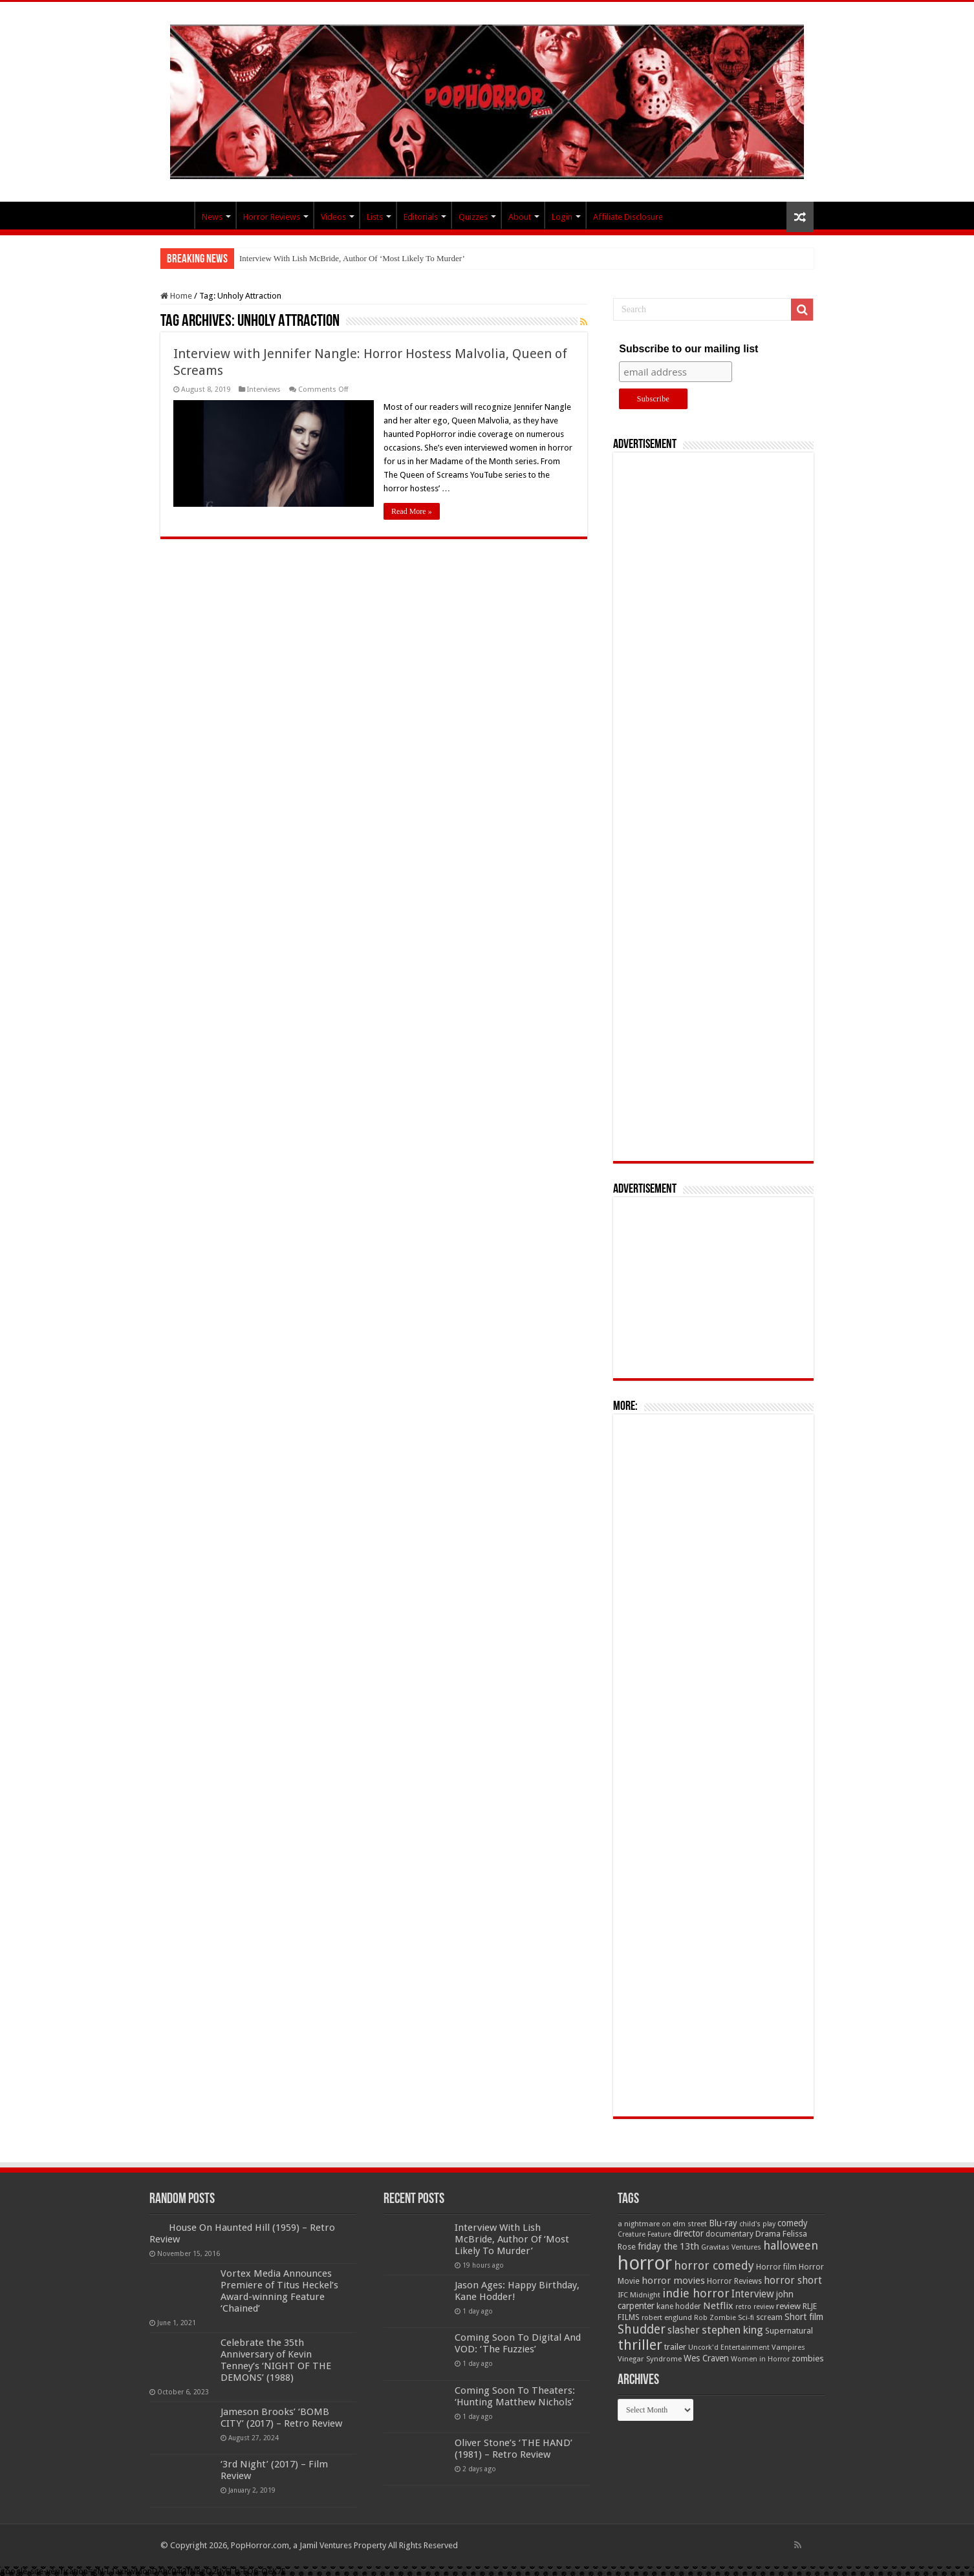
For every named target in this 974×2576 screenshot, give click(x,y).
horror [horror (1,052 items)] (645, 2263)
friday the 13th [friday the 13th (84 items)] (668, 2246)
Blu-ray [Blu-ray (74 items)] (723, 2223)
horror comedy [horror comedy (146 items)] (714, 2265)
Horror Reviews (271, 217)
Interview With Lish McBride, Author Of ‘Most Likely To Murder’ (352, 258)
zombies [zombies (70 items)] (808, 2358)
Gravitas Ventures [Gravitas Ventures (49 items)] (731, 2246)
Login (562, 217)
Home (176, 296)
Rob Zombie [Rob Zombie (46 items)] (715, 2318)
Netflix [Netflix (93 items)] (718, 2306)
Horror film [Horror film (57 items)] (776, 2267)
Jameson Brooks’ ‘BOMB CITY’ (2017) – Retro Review (281, 2417)
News (212, 217)
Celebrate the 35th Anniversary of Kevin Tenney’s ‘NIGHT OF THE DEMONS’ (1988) (276, 2360)
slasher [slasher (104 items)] (683, 2330)
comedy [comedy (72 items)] (792, 2223)
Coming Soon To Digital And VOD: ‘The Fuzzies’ (518, 2343)
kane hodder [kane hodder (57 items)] (678, 2306)
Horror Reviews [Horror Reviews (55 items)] (734, 2281)
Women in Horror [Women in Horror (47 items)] (760, 2359)
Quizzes (473, 217)
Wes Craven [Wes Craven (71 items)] (706, 2358)
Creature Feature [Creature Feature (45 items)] (644, 2234)
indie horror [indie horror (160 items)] (696, 2293)
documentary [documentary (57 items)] (729, 2234)
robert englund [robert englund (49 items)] (667, 2317)
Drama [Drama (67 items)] (768, 2234)
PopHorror (177, 215)
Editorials (421, 217)
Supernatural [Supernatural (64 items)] (789, 2331)
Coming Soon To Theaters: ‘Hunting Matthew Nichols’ (515, 2396)
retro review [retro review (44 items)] (754, 2307)
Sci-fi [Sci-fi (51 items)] (746, 2317)
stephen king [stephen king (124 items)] (732, 2329)
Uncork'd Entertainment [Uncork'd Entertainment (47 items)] (729, 2347)
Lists (375, 217)
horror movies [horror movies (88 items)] (673, 2280)
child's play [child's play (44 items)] (757, 2224)
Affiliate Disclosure (628, 217)
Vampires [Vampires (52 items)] (788, 2347)
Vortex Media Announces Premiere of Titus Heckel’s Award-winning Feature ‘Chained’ (279, 2291)
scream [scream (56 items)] (769, 2317)
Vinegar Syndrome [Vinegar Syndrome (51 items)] (650, 2358)
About (519, 217)
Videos (333, 217)
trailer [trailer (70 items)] (675, 2347)
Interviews (264, 389)
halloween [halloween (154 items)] (790, 2245)
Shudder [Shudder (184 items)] (642, 2329)
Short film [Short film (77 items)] (804, 2317)
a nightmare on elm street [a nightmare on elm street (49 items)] (662, 2223)
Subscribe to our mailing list (688, 348)
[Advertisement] (713, 806)
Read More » (411, 511)
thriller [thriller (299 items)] (640, 2345)
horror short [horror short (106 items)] (793, 2280)
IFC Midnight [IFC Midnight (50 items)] (639, 2294)
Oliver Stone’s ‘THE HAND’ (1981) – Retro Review (513, 2448)
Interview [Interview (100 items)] (752, 2294)
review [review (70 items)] (788, 2306)
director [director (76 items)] (688, 2233)
